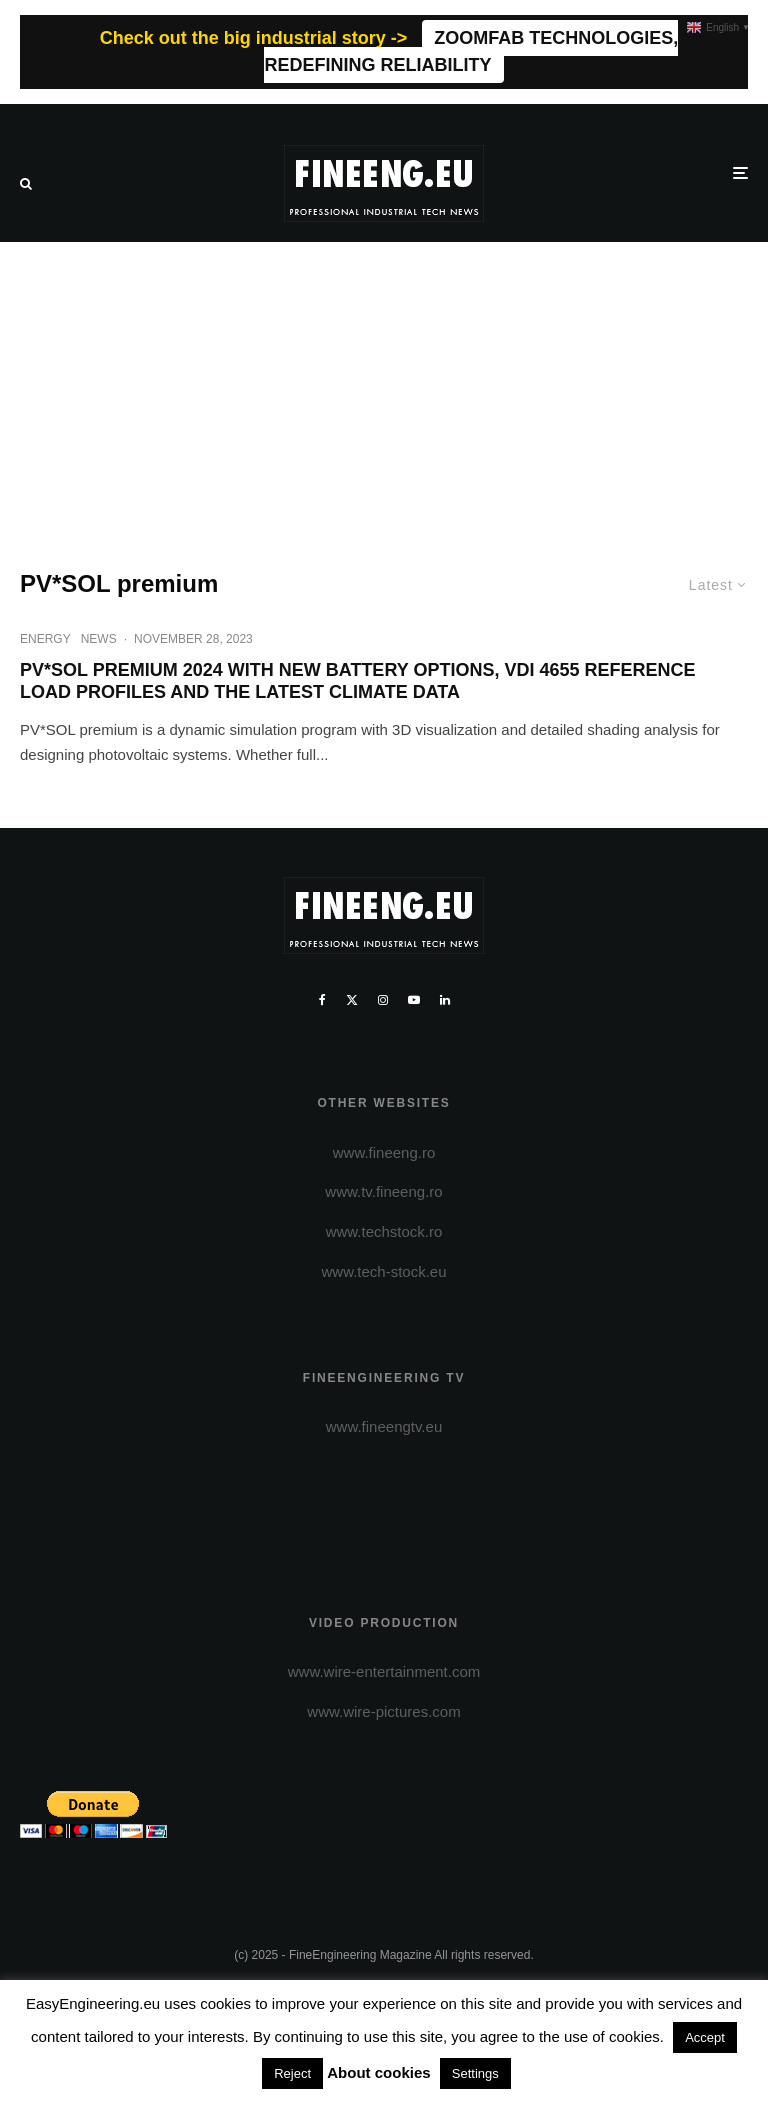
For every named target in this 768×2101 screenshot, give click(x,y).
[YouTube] (414, 1000)
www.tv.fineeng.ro (383, 1191)
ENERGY (45, 639)
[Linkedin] (445, 1000)
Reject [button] (292, 2073)
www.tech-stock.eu (383, 1271)
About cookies (378, 2072)
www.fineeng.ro (384, 1152)
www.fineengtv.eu (384, 1426)
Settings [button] (475, 2073)
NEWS (99, 639)
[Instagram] (383, 1000)
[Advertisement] (384, 392)
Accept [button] (705, 2037)
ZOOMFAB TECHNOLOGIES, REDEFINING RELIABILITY (471, 51)
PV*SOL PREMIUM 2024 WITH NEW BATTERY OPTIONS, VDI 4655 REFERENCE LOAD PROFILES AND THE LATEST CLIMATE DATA (357, 681)
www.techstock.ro (384, 1231)
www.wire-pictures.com (383, 1711)
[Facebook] (322, 1000)
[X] (352, 1000)
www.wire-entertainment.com (384, 1671)
